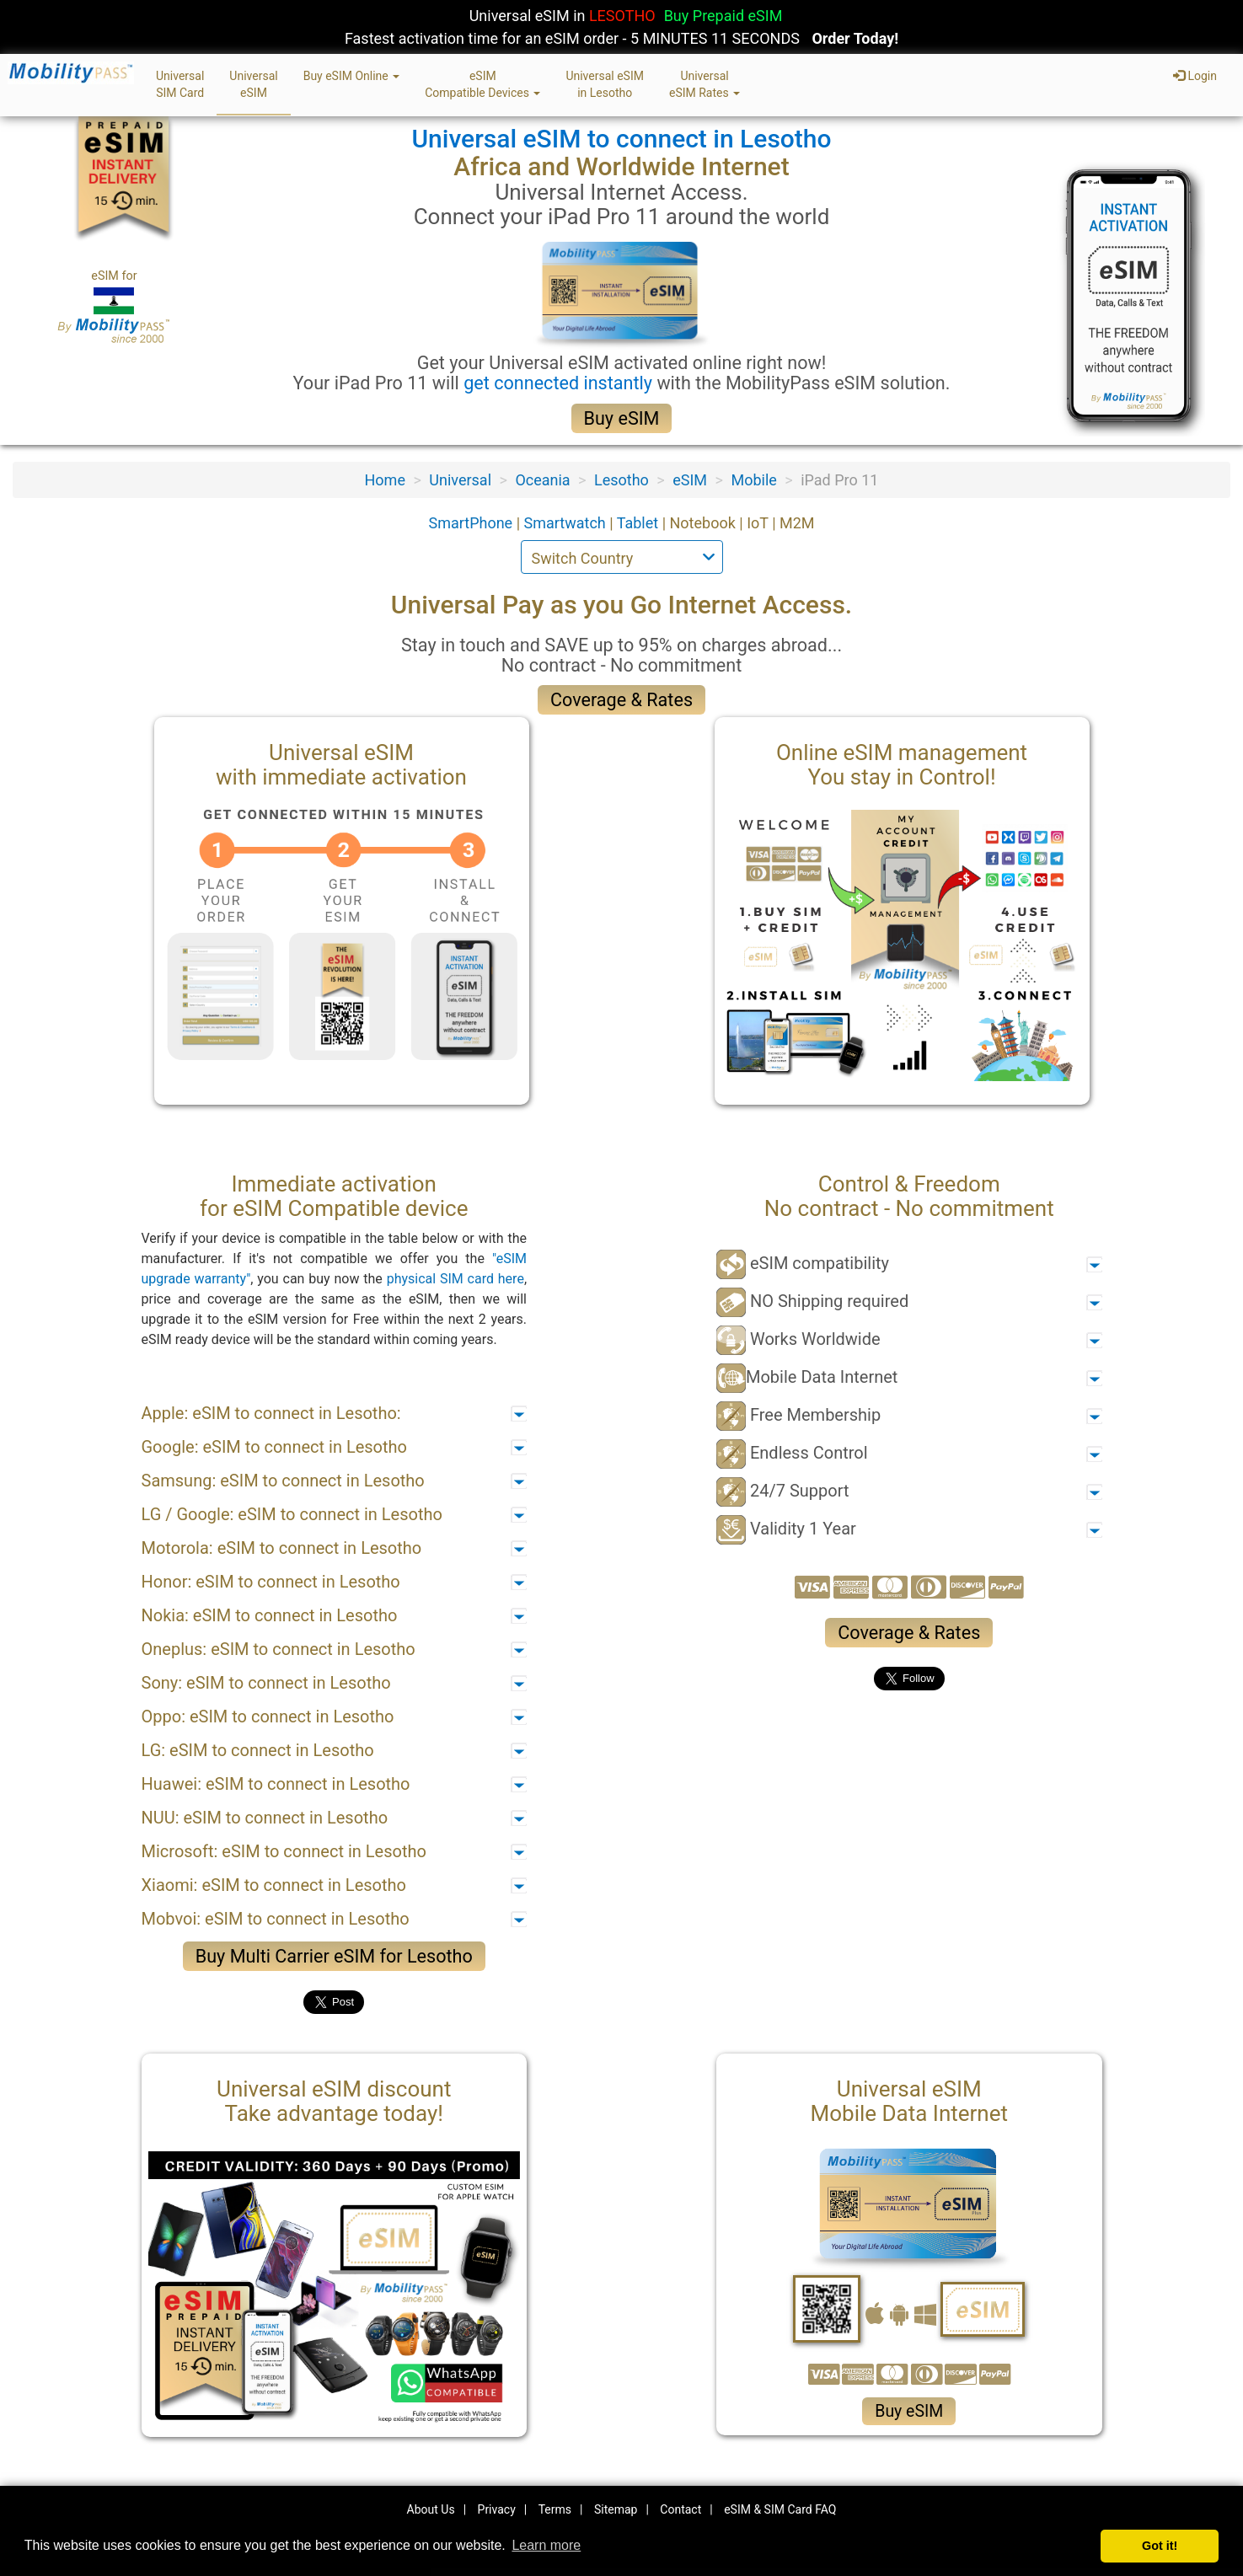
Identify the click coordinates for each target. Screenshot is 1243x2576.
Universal (460, 480)
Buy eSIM (622, 418)
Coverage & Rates (621, 699)
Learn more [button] (546, 2545)
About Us (431, 2509)
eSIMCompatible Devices (482, 84)
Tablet (639, 523)
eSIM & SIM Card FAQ (780, 2509)
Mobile (753, 480)
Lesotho (621, 480)
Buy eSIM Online (351, 76)
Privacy (497, 2509)
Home (385, 480)
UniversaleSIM (253, 84)
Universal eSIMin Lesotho (604, 84)
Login (1195, 76)
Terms (554, 2509)
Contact (680, 2509)
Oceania (542, 480)
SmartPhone (472, 523)
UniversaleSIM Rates (704, 84)
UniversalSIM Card (180, 84)
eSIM (689, 480)
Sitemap (615, 2509)
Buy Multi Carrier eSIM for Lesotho (334, 1956)
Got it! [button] (1159, 2545)
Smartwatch (567, 523)
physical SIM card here (455, 1279)
